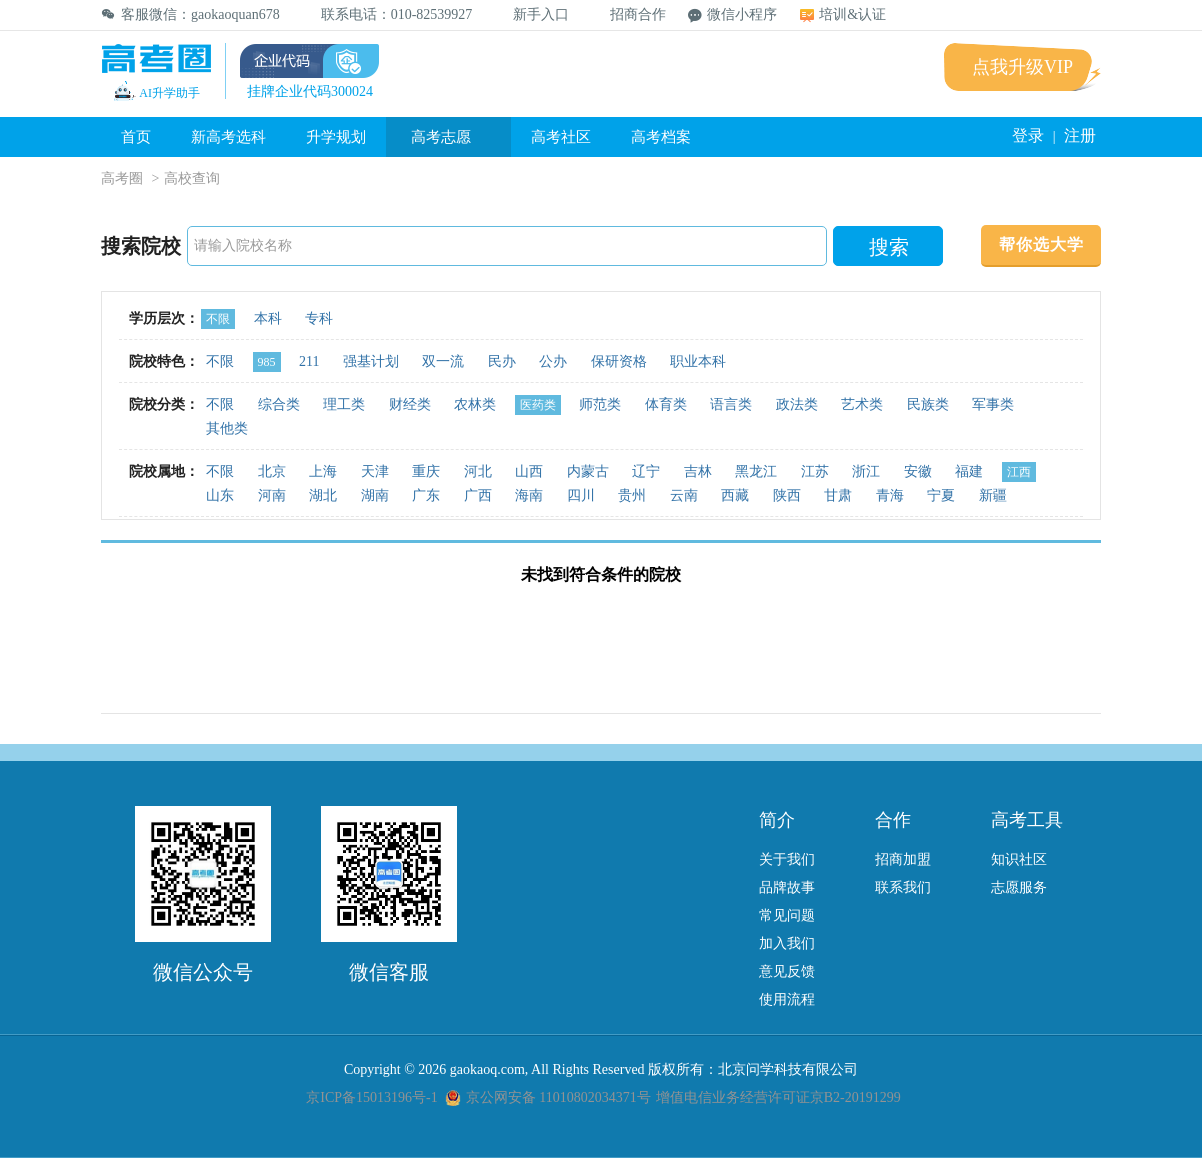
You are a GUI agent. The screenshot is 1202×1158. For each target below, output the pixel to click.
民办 (502, 361)
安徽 (918, 471)
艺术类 (862, 404)
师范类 (600, 404)
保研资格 (619, 361)
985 (267, 362)
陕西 (787, 495)
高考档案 (661, 137)
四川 (581, 495)
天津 (375, 471)
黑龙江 (756, 471)
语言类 (731, 404)
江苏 (815, 471)
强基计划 (371, 361)
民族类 (928, 404)
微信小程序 (732, 14)
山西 (529, 471)
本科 (268, 318)
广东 (426, 495)
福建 (969, 471)
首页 (136, 137)
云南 (684, 495)
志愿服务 (1019, 887)
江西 (1019, 472)
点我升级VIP (1022, 67)
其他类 (227, 428)
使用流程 (787, 999)
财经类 (410, 404)
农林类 (475, 404)
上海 (323, 471)
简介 (777, 820)
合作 (893, 820)
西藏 (735, 495)
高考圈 (122, 178)
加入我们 (787, 943)
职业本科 (698, 361)
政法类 (797, 404)
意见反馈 (787, 971)
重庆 (426, 471)
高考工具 (1027, 820)
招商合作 (628, 14)
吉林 (698, 471)
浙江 (866, 471)
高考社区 (561, 137)
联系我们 (903, 887)
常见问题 (787, 915)
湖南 (375, 495)
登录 (1028, 135)
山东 (220, 495)
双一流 (443, 361)
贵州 (632, 495)
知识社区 (1019, 859)
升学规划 (336, 137)
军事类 (993, 404)
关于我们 (787, 859)
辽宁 (646, 471)
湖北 (323, 495)
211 (309, 361)
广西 (478, 495)
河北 (478, 471)
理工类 (344, 404)
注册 (1080, 135)
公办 (553, 361)
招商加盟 (903, 859)
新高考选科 (228, 137)
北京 (272, 471)
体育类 (666, 404)
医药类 (538, 405)
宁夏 (941, 495)
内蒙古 (588, 471)
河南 (272, 495)
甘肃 (838, 495)
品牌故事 (787, 887)
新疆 (993, 495)
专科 (319, 318)
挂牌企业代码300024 (310, 91)
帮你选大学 (1041, 244)
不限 (218, 319)
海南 (529, 495)
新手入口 (531, 14)
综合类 (279, 404)
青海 (890, 495)
